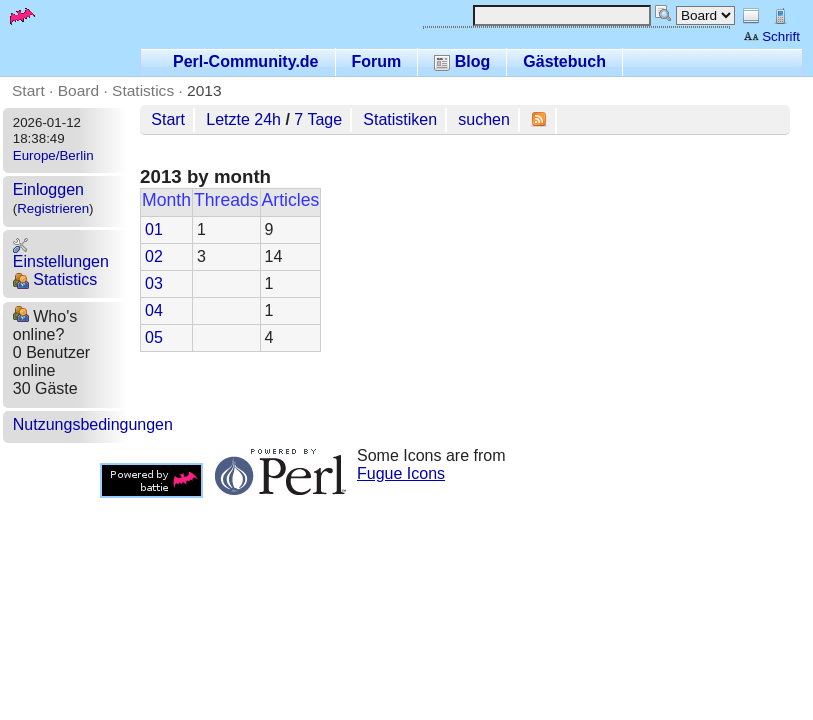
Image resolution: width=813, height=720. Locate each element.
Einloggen (48, 189)
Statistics (143, 90)
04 (154, 310)
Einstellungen (61, 253)
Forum (377, 61)
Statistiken (400, 119)
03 (154, 283)
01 (154, 229)
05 (154, 337)
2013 (204, 90)
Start (28, 90)
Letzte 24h (243, 119)
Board (78, 90)
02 (154, 256)
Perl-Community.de (246, 61)
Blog (462, 61)
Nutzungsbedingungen (93, 424)
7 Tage (318, 119)
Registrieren (53, 208)
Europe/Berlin (53, 155)
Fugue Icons (401, 473)
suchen (484, 119)
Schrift (771, 36)
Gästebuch (564, 61)
